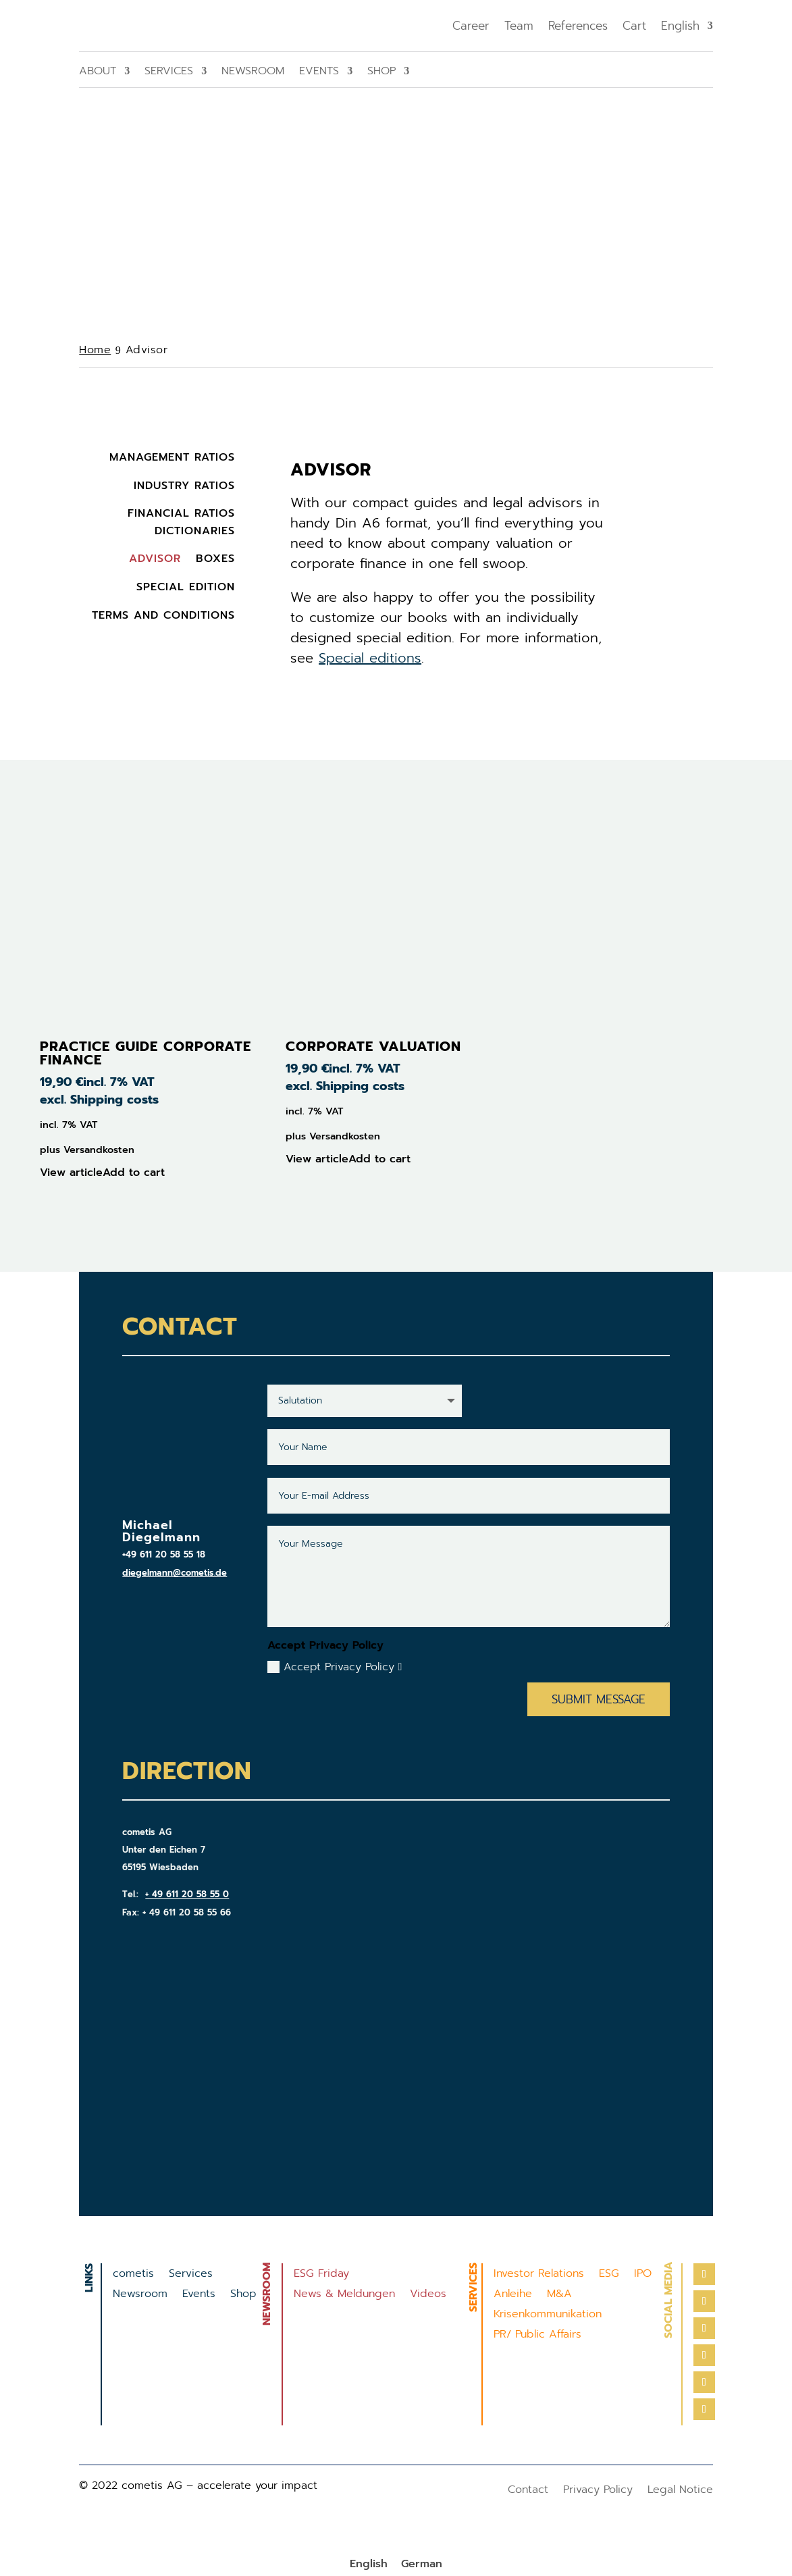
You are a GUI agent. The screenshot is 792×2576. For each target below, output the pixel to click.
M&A (559, 2295)
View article (71, 1172)
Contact (528, 2491)
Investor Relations (539, 2275)
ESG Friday (321, 2275)
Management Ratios (172, 457)
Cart (634, 25)
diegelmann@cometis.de (174, 1572)
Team (518, 25)
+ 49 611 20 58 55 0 (187, 1894)
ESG (609, 2275)
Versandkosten (98, 1149)
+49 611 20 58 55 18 (163, 1554)
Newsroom (252, 72)
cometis (133, 2275)
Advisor (155, 558)
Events (319, 72)
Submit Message (598, 1699)
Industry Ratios (184, 486)
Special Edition (185, 587)
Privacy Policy (598, 2491)
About (97, 72)
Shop (381, 72)
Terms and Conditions (163, 615)
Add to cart (134, 1172)
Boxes (215, 558)
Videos (428, 2295)
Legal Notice (680, 2491)
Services (168, 72)
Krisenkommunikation (548, 2315)
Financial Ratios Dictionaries (181, 522)
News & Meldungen (344, 2295)
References (578, 25)
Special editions (370, 658)
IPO (643, 2275)
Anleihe (513, 2295)
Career (471, 25)
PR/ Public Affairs (537, 2335)
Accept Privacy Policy (334, 1667)
